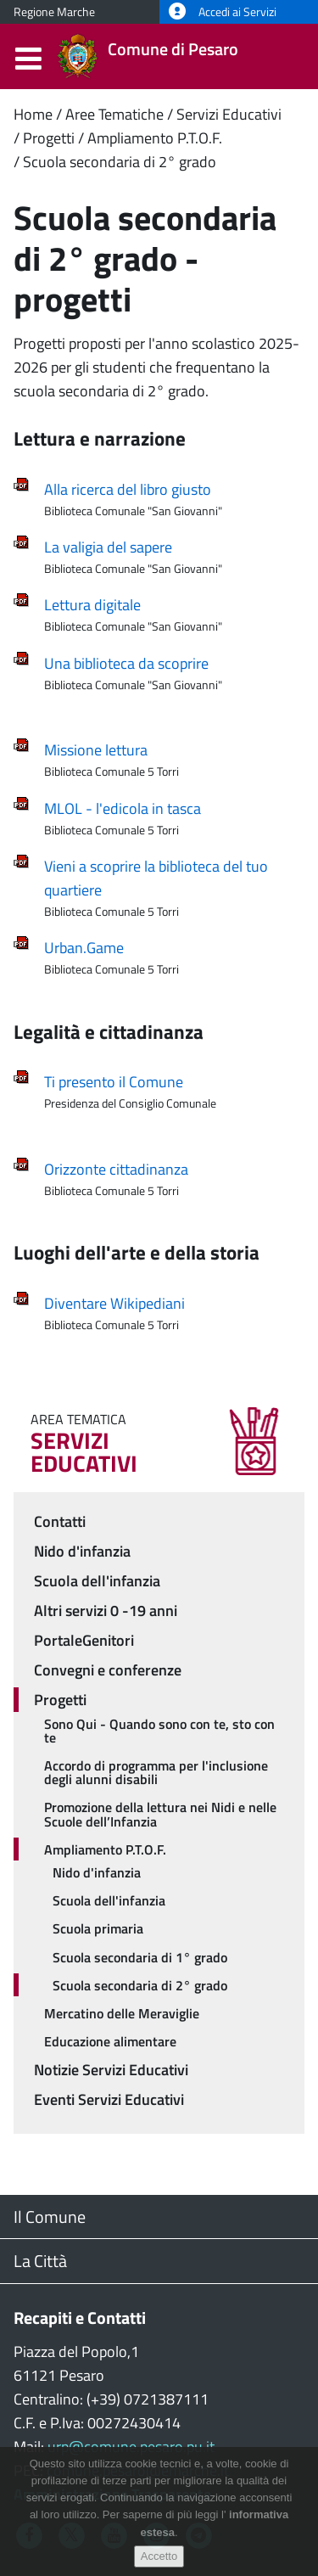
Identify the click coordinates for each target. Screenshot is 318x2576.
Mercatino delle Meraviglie (121, 2013)
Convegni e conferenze (107, 1669)
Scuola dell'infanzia (97, 1580)
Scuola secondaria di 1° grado (140, 1957)
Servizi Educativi (229, 114)
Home (33, 114)
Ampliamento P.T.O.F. (154, 137)
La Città (40, 2261)
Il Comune (50, 2216)
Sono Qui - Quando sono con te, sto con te (159, 1731)
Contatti (60, 1521)
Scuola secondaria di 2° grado (119, 161)
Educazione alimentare (110, 2041)
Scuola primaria (98, 1928)
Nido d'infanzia (82, 1551)
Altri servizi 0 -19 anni (105, 1610)
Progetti (49, 137)
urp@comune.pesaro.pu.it (131, 2446)
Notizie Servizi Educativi (111, 2069)
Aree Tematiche (114, 114)
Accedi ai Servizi (222, 12)
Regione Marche (54, 12)
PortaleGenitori (84, 1640)
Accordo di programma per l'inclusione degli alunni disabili (156, 1772)
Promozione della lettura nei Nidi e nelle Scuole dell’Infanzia (160, 1814)
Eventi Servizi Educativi (109, 2099)
